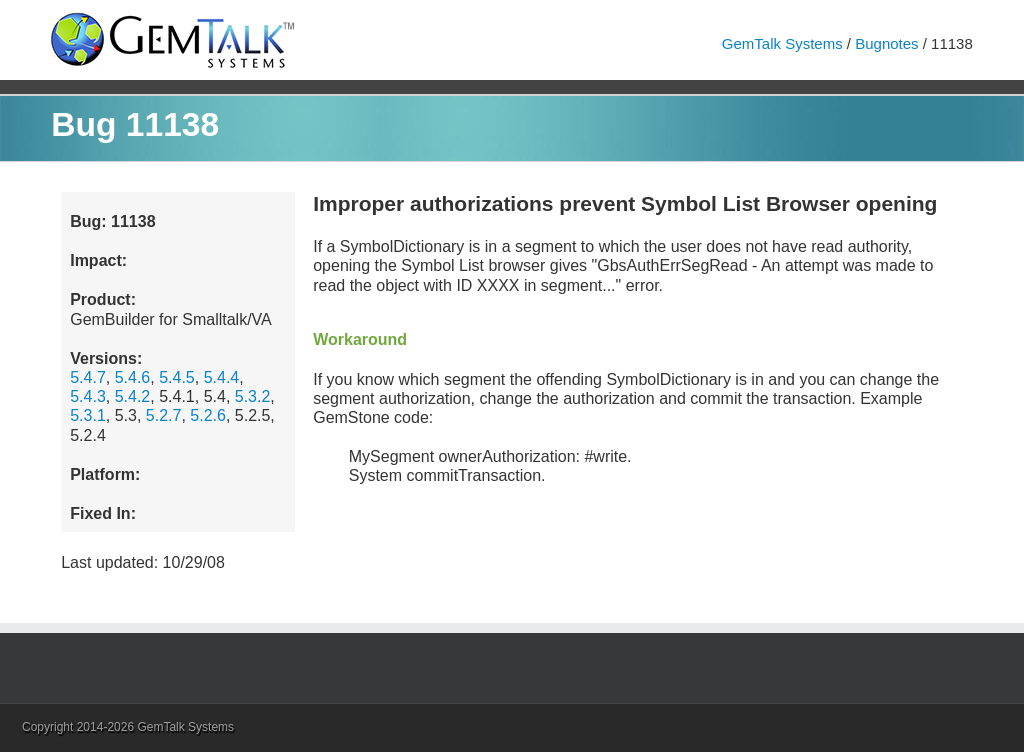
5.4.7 (88, 377)
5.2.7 (164, 415)
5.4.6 (133, 377)
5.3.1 (88, 415)
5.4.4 (222, 377)
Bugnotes (886, 43)
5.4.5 (177, 377)
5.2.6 (208, 415)
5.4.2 (133, 396)
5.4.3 (88, 396)
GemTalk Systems (782, 43)
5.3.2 (253, 396)
